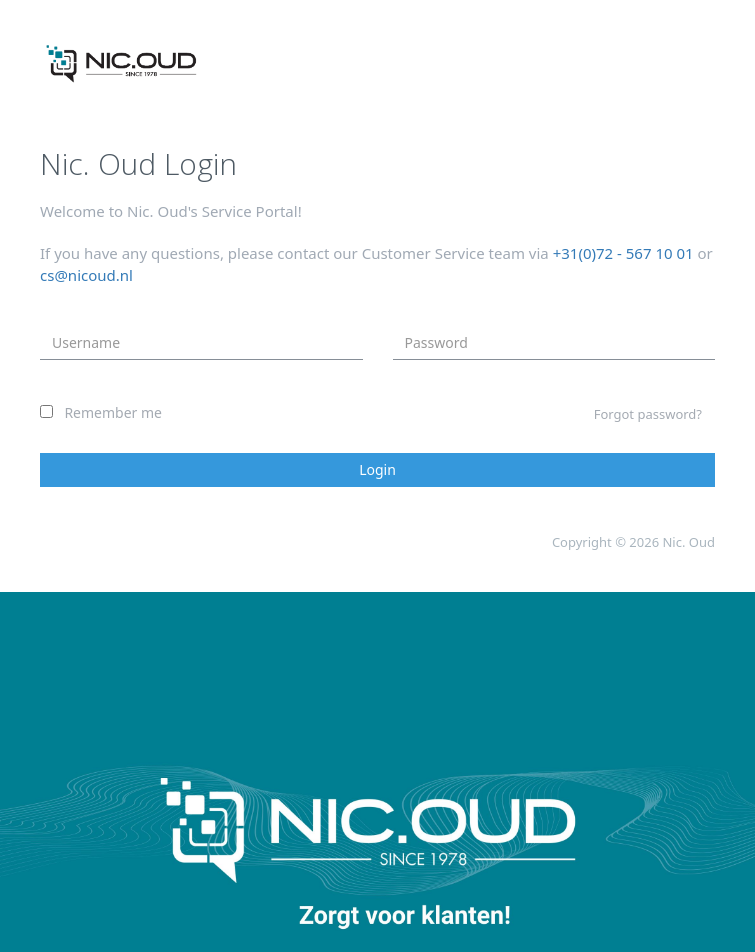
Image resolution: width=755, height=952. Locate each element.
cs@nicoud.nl (86, 275)
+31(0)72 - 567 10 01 (623, 253)
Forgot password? (648, 414)
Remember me (113, 412)
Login (377, 469)
